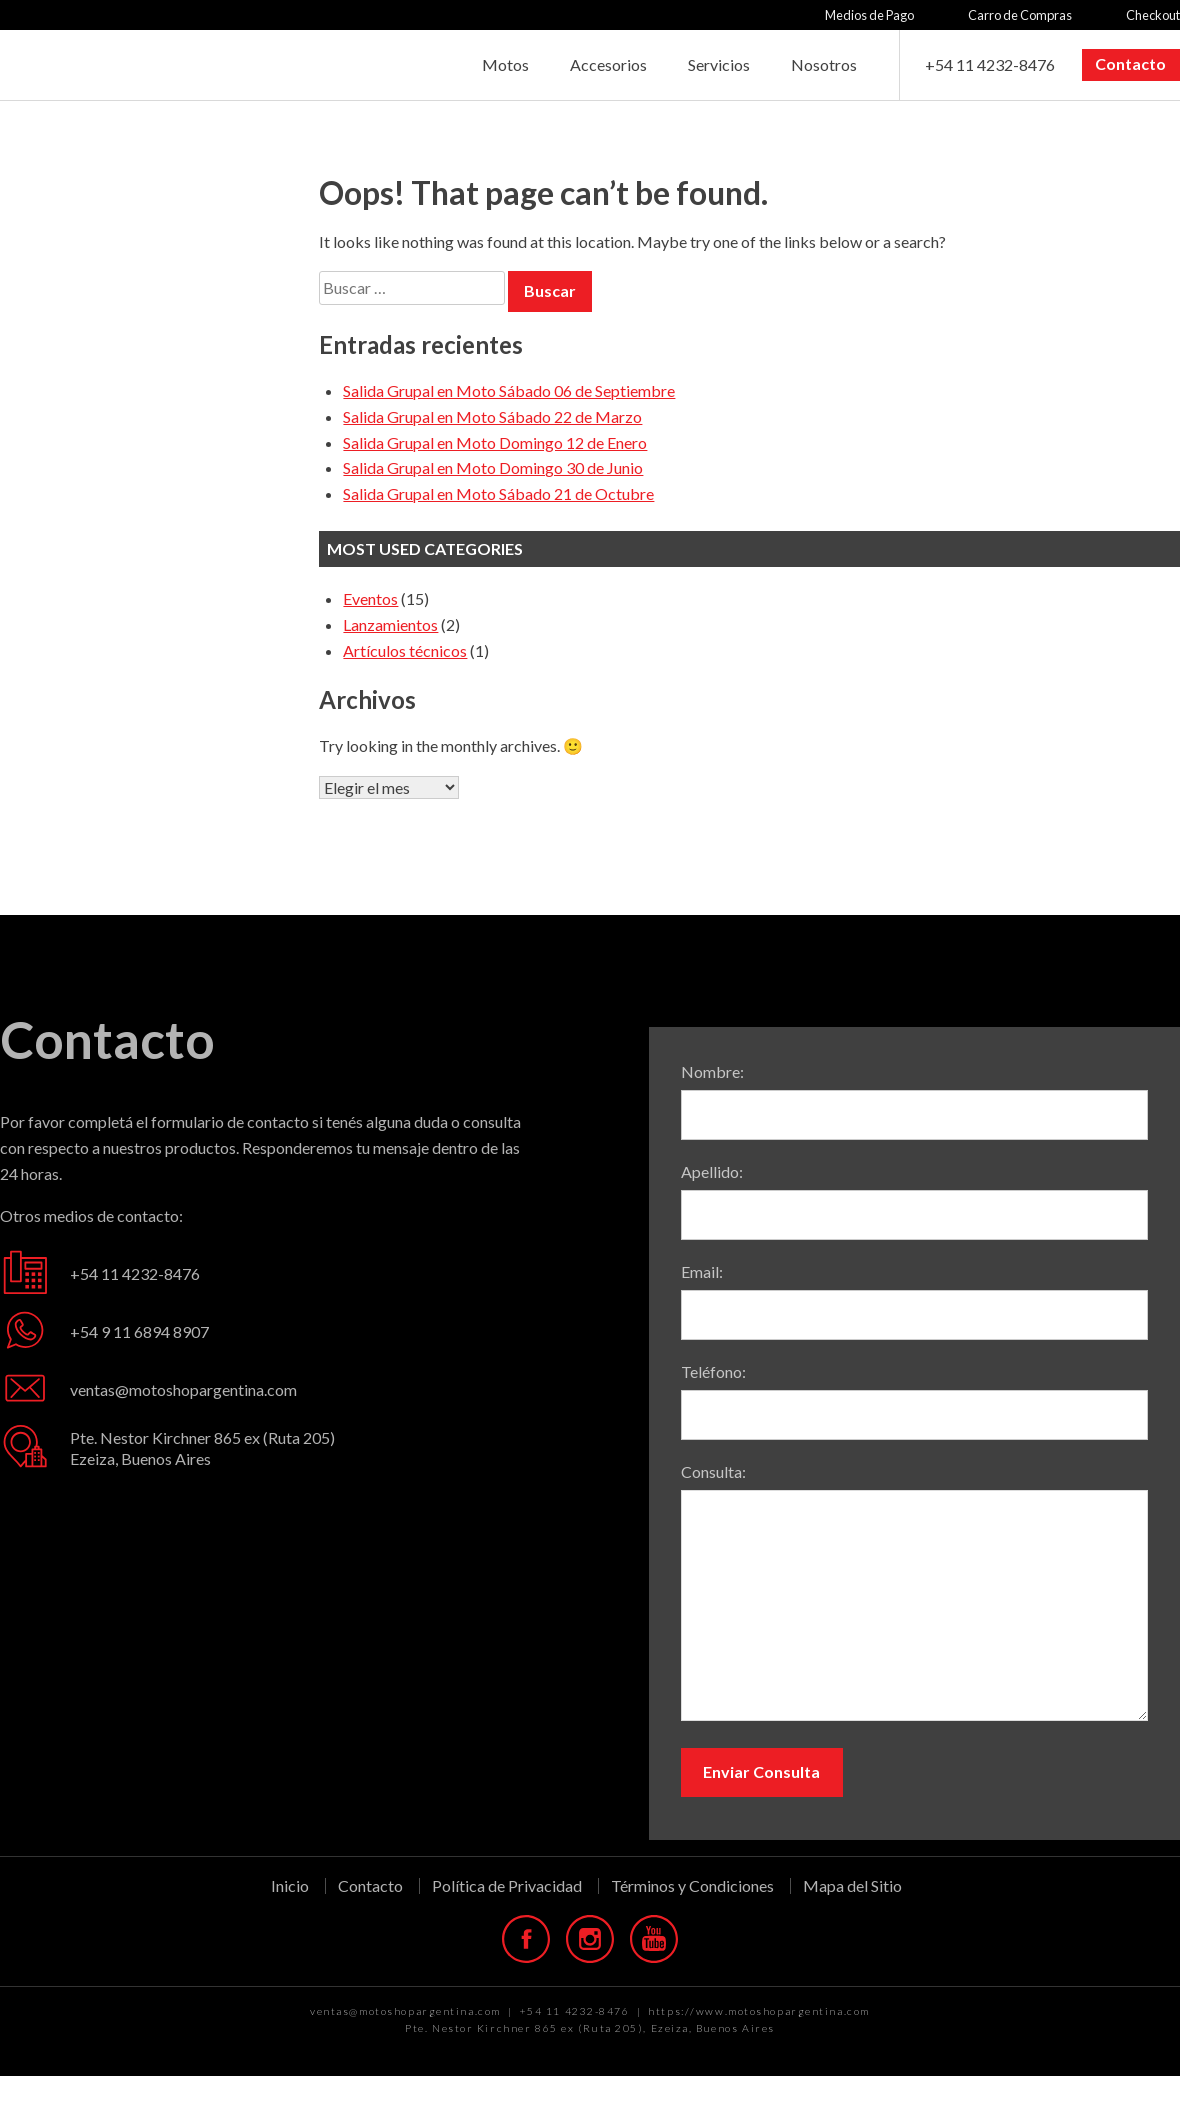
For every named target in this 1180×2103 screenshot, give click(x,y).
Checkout (1153, 15)
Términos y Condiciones (692, 1886)
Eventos (370, 598)
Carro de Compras (1020, 15)
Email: (702, 1271)
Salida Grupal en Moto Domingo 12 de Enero (495, 442)
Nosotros (824, 64)
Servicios (719, 64)
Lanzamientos (390, 624)
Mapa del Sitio (852, 1885)
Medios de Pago (869, 15)
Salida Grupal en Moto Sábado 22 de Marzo (492, 416)
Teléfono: (713, 1371)
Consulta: (713, 1471)
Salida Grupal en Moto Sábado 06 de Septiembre (509, 390)
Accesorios (608, 64)
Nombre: (712, 1071)
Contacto (1130, 63)
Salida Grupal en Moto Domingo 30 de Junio (493, 467)
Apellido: (712, 1171)
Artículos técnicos (405, 650)
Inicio (290, 1886)
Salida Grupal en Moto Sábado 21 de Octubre (498, 493)
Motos (505, 64)
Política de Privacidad (507, 1886)
